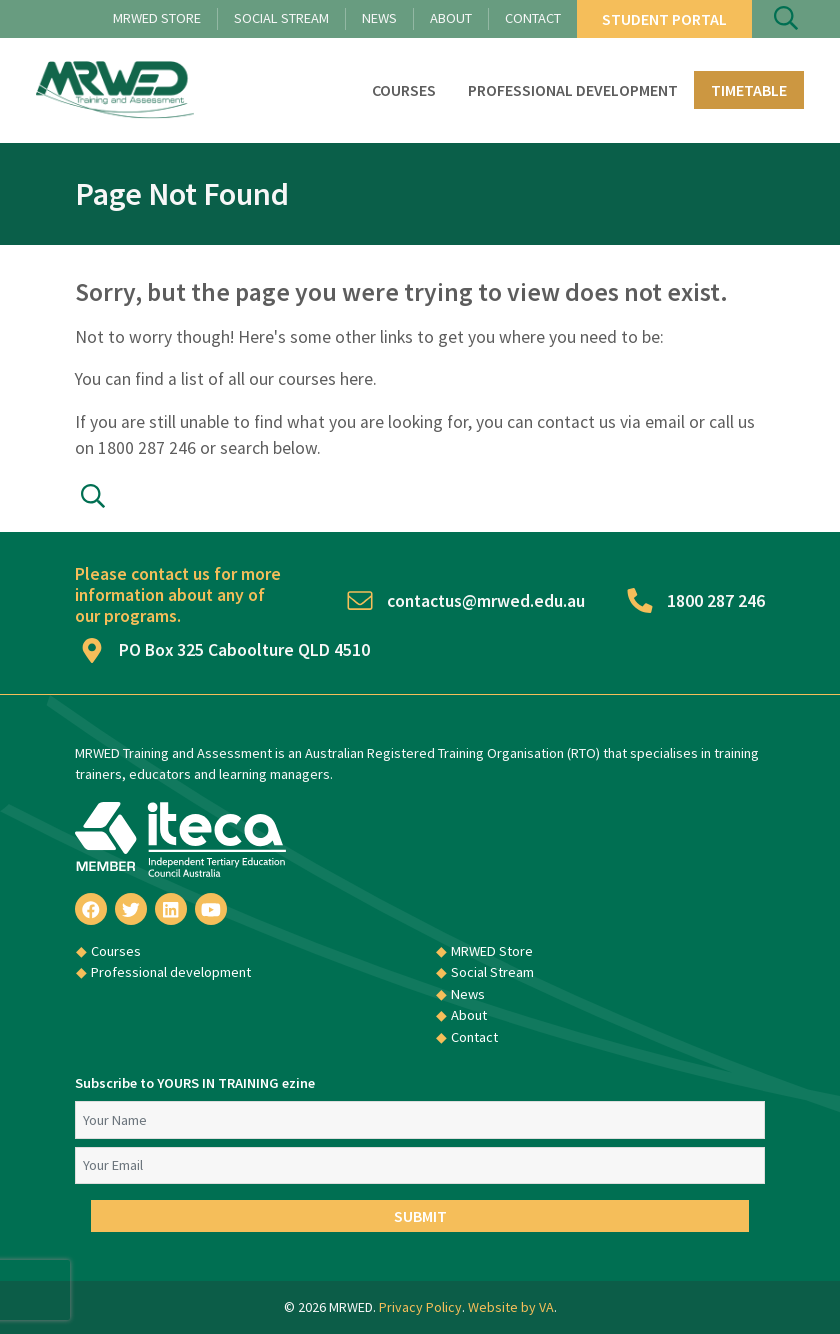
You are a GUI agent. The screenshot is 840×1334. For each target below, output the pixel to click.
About (451, 18)
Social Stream (281, 18)
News (379, 18)
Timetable (749, 90)
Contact (533, 18)
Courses (404, 90)
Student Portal (664, 19)
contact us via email (611, 422)
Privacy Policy (420, 1307)
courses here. (327, 379)
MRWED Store (157, 18)
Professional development (573, 90)
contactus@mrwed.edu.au (464, 601)
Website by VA (511, 1307)
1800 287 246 (694, 601)
